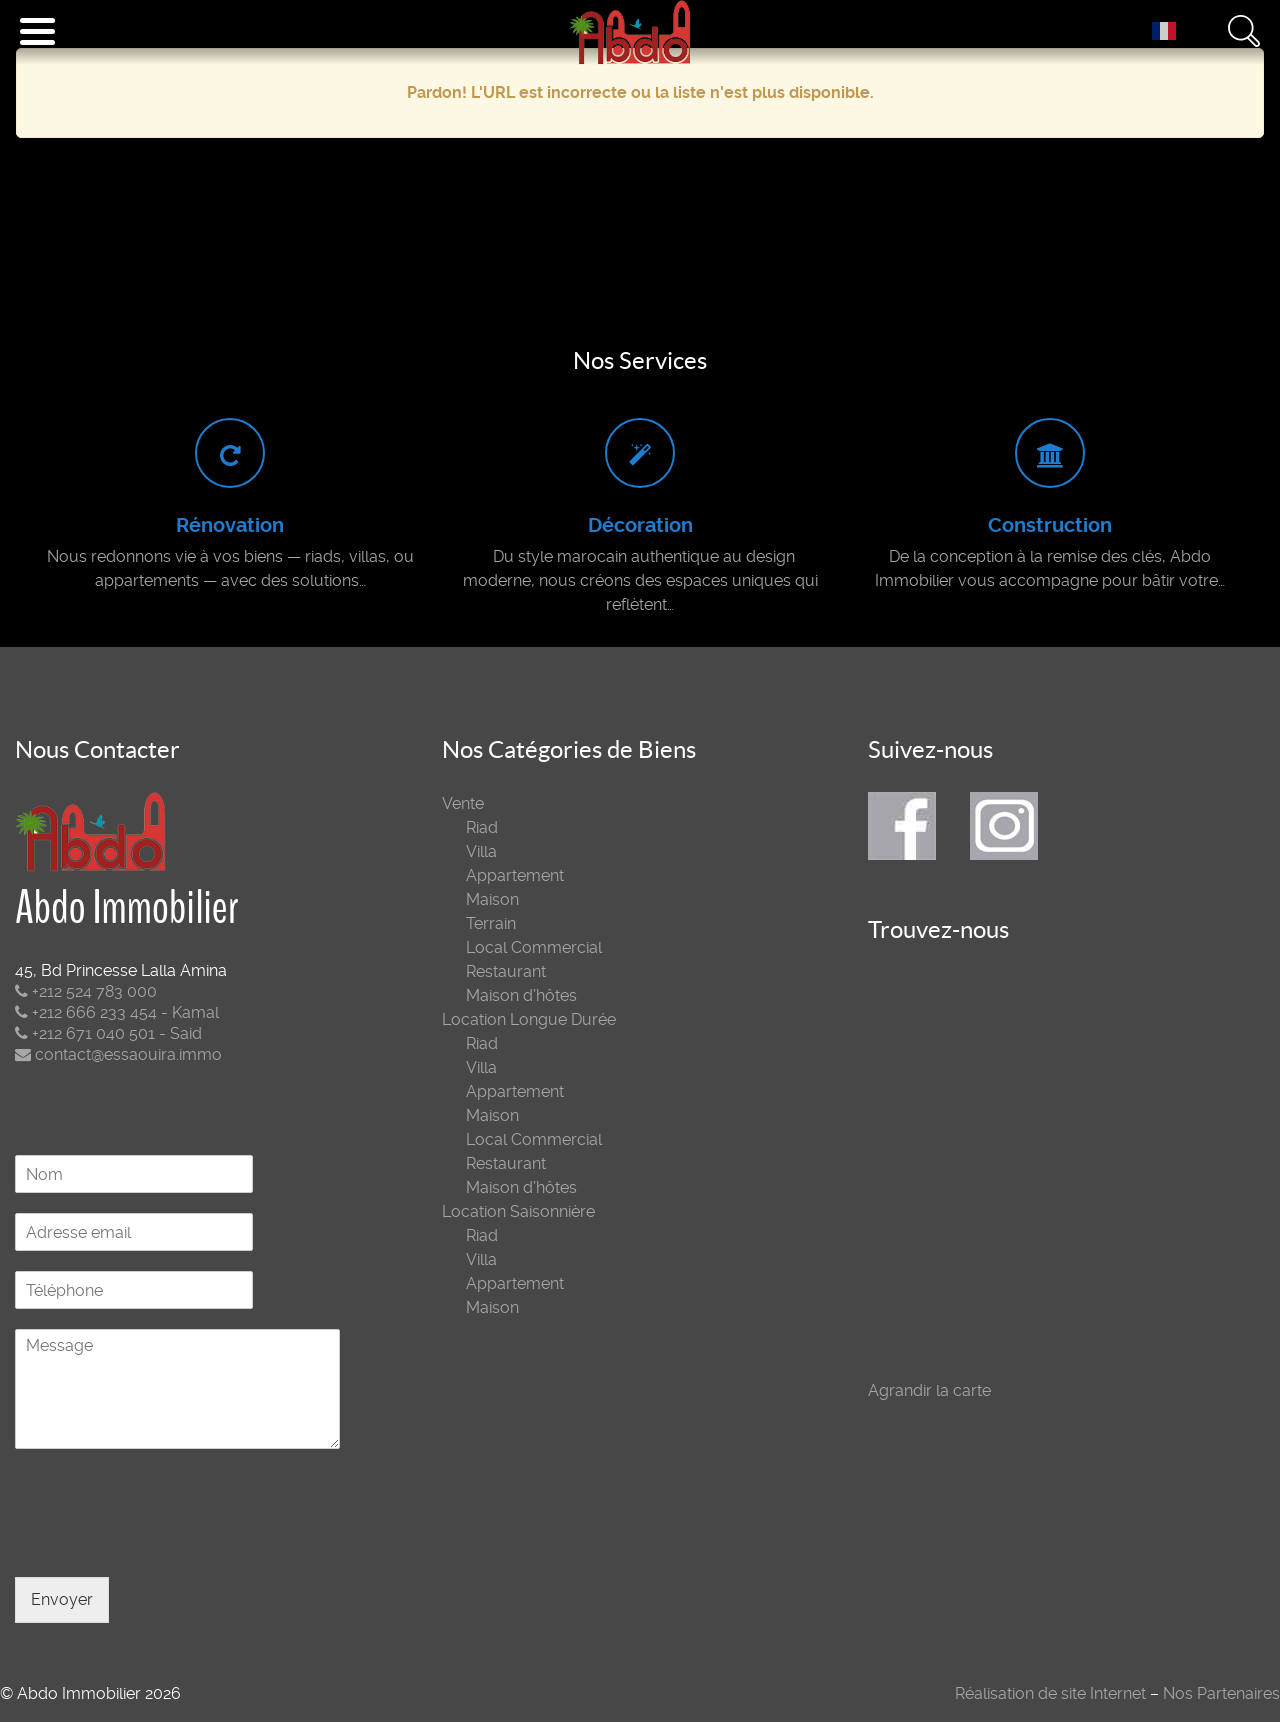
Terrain (491, 923)
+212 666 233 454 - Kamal (117, 1012)
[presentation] (167, 1544)
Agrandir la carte (929, 1390)
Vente (463, 803)
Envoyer (62, 1599)
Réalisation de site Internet (1050, 1693)
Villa (481, 851)
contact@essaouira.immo (118, 1054)
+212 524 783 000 (86, 991)
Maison (492, 899)
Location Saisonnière (518, 1211)
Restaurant (506, 971)
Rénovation (230, 525)
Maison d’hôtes (521, 995)
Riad (482, 827)
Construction (1050, 525)
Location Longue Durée (529, 1019)
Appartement (515, 875)
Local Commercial (534, 947)
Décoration (640, 525)
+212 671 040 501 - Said (108, 1033)
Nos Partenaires (1221, 1693)
